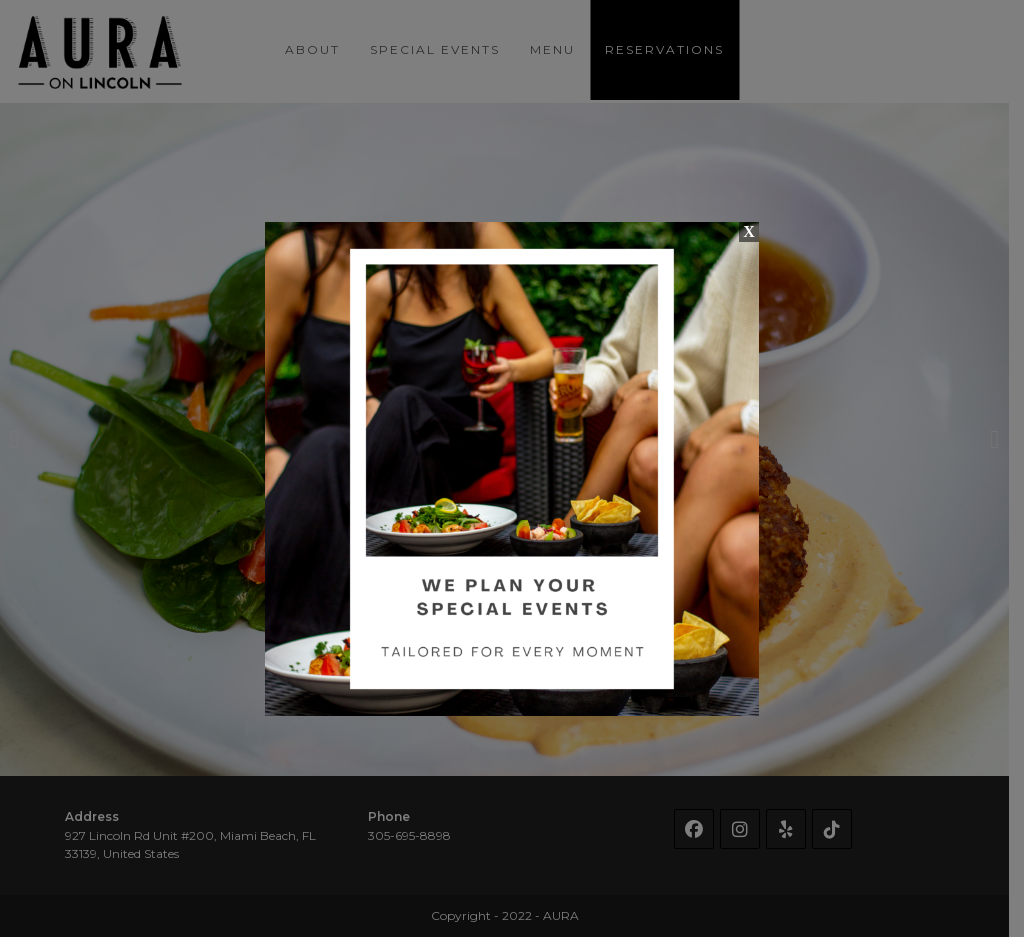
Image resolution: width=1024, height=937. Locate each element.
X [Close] (749, 231)
